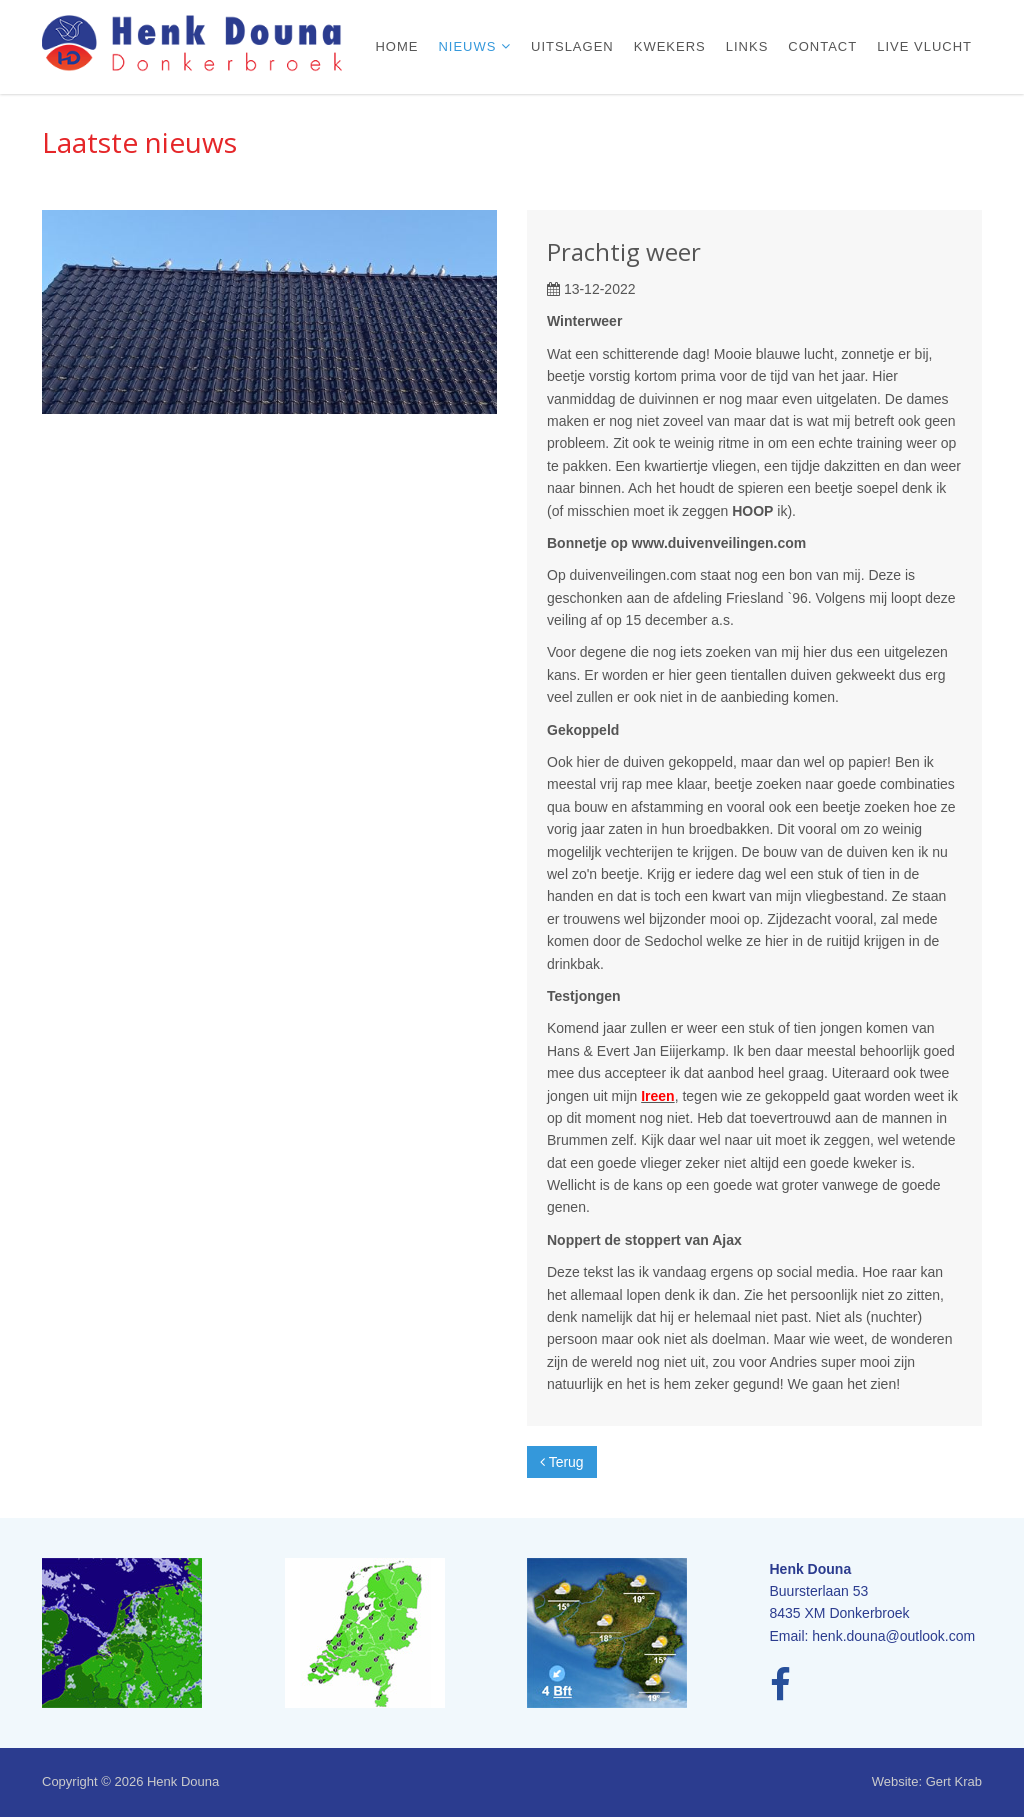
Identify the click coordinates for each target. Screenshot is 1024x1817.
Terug (562, 1462)
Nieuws (469, 46)
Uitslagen (572, 46)
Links (747, 46)
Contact (822, 46)
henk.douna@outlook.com (893, 1636)
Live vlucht (924, 46)
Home (396, 46)
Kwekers (670, 46)
